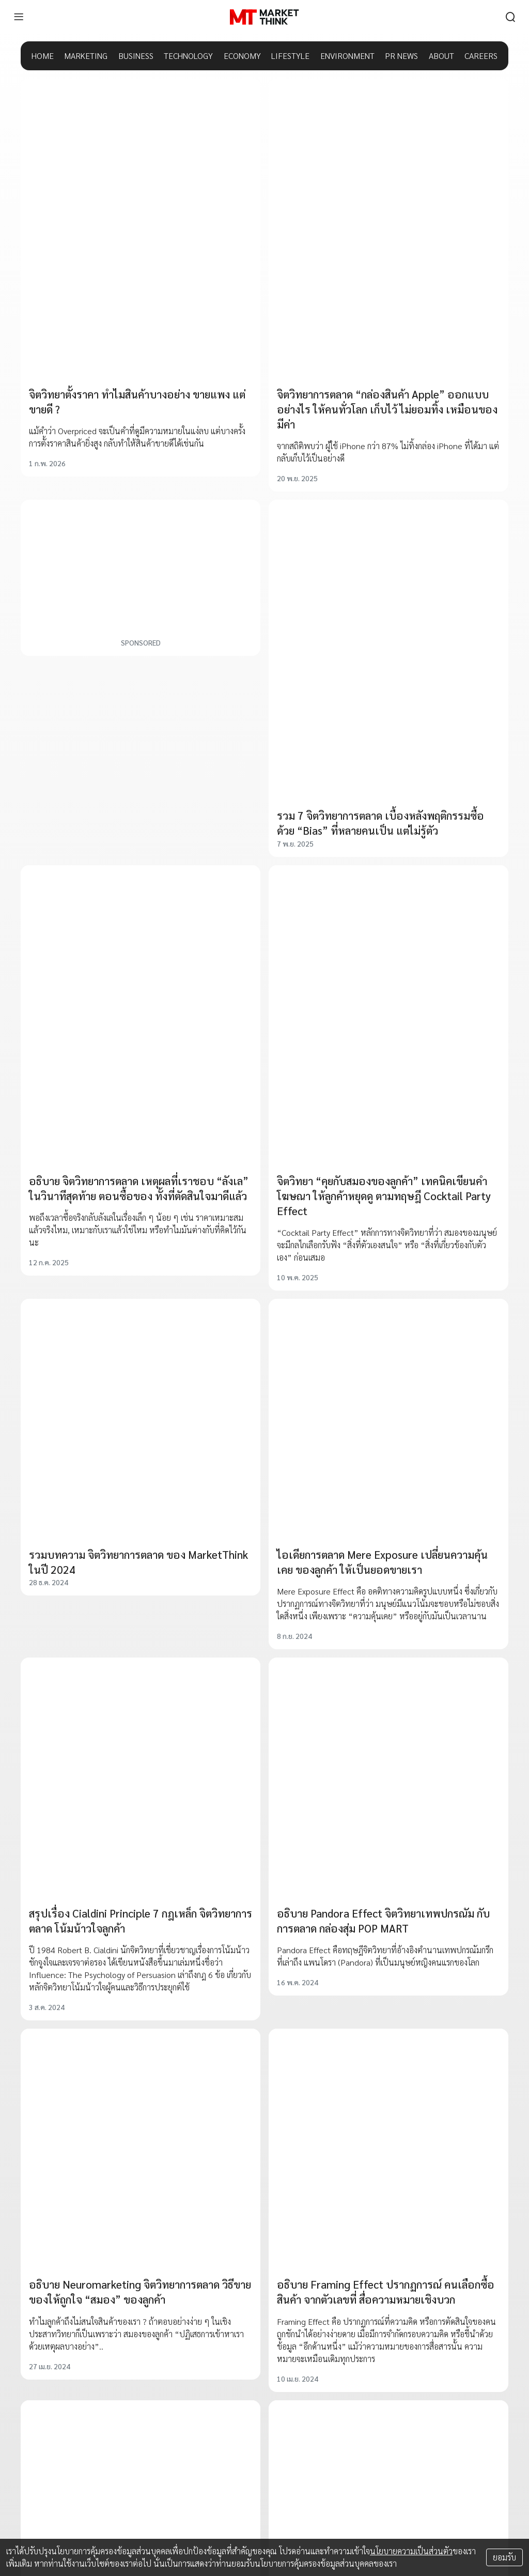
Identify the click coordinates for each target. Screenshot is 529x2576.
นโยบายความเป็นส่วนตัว (411, 2551)
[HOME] (264, 17)
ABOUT (441, 55)
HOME (43, 55)
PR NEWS (401, 55)
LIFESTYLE (290, 55)
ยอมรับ (504, 2557)
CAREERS (480, 55)
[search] (510, 17)
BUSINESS (135, 55)
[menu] (18, 17)
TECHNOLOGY (188, 55)
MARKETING (85, 55)
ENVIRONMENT (347, 55)
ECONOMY (242, 55)
